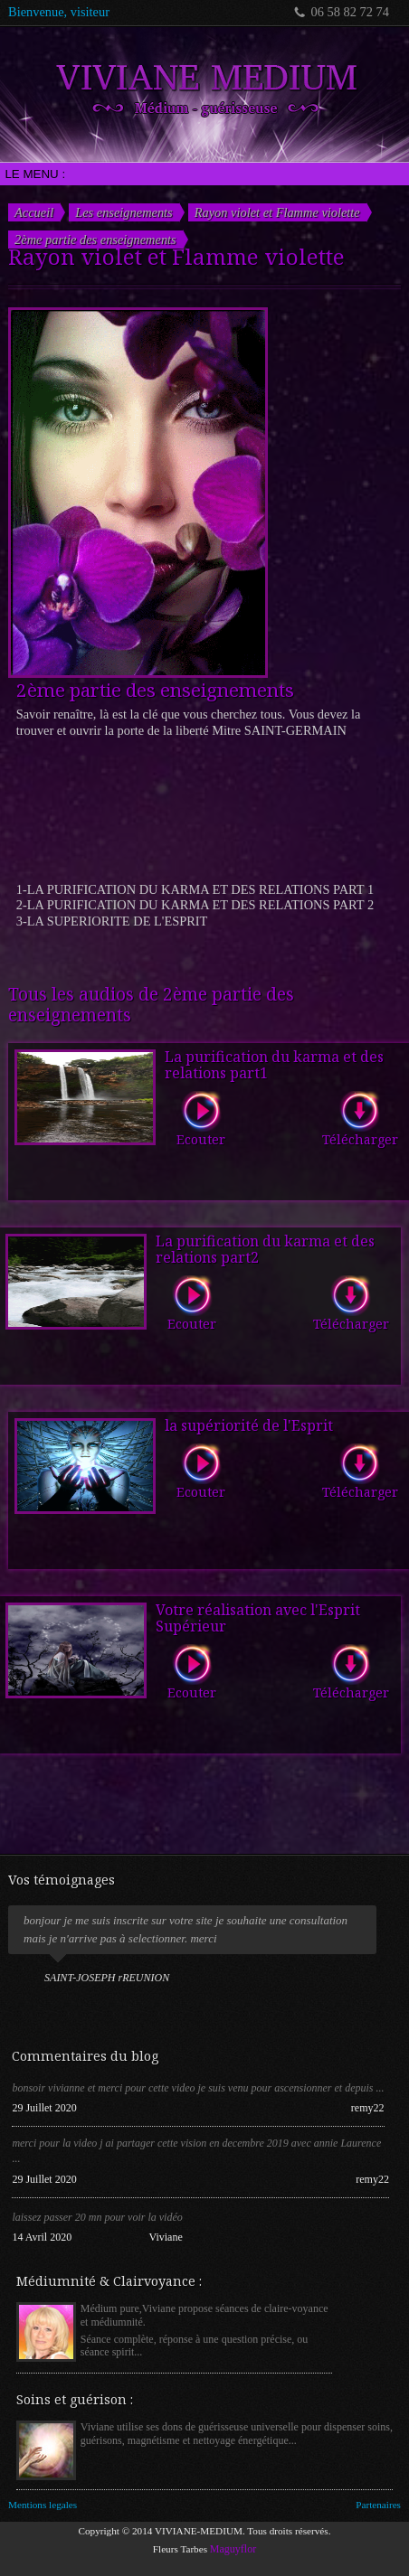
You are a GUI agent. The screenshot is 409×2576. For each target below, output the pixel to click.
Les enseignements (124, 212)
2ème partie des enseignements (95, 239)
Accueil (33, 212)
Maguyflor (233, 2549)
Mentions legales (42, 2504)
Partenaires (378, 2504)
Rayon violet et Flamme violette (277, 212)
